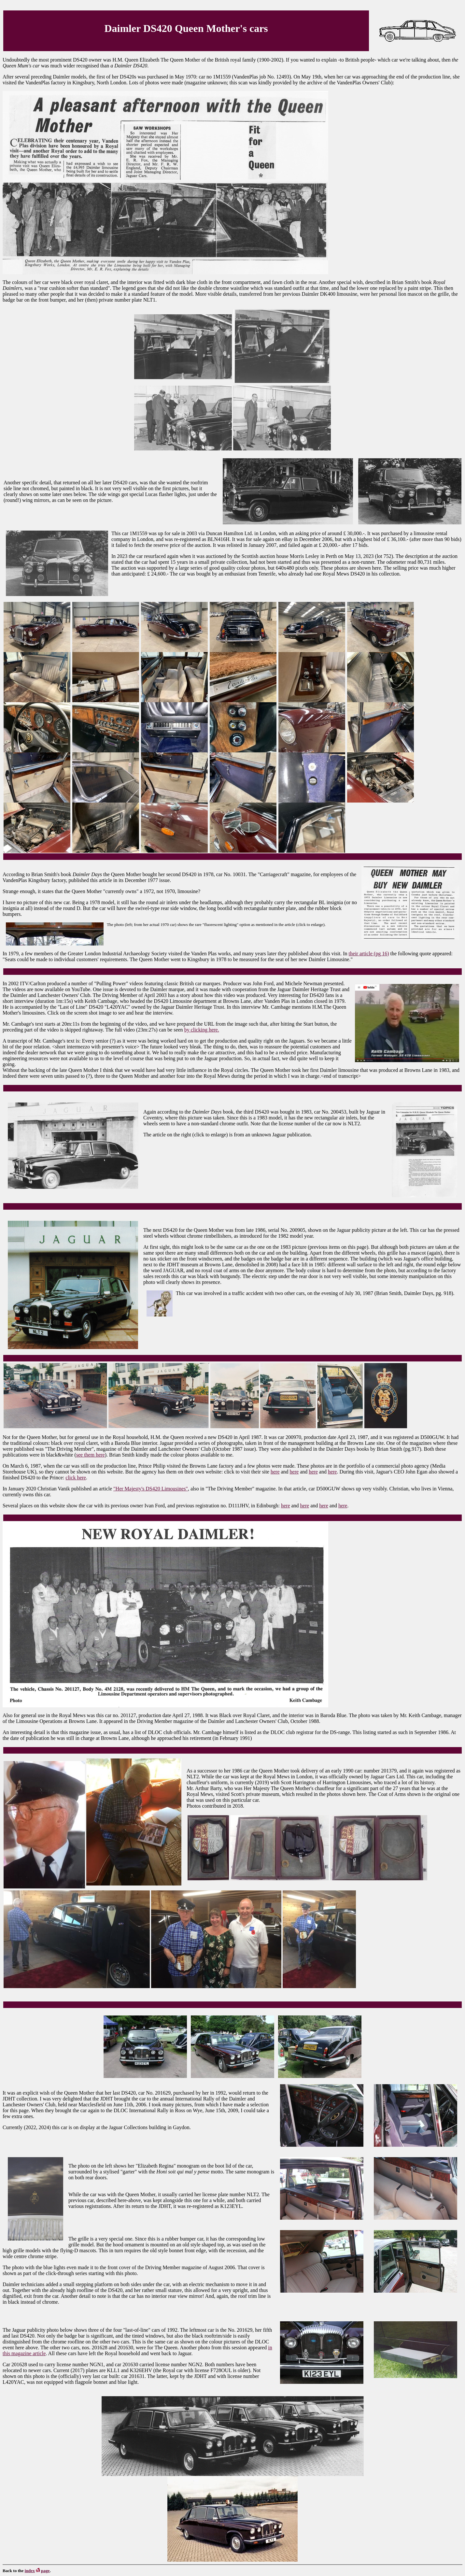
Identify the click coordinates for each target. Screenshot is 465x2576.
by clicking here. (201, 1029)
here (275, 1471)
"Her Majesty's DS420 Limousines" (150, 1488)
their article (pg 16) (369, 953)
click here (75, 1477)
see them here (90, 1455)
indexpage (37, 2570)
